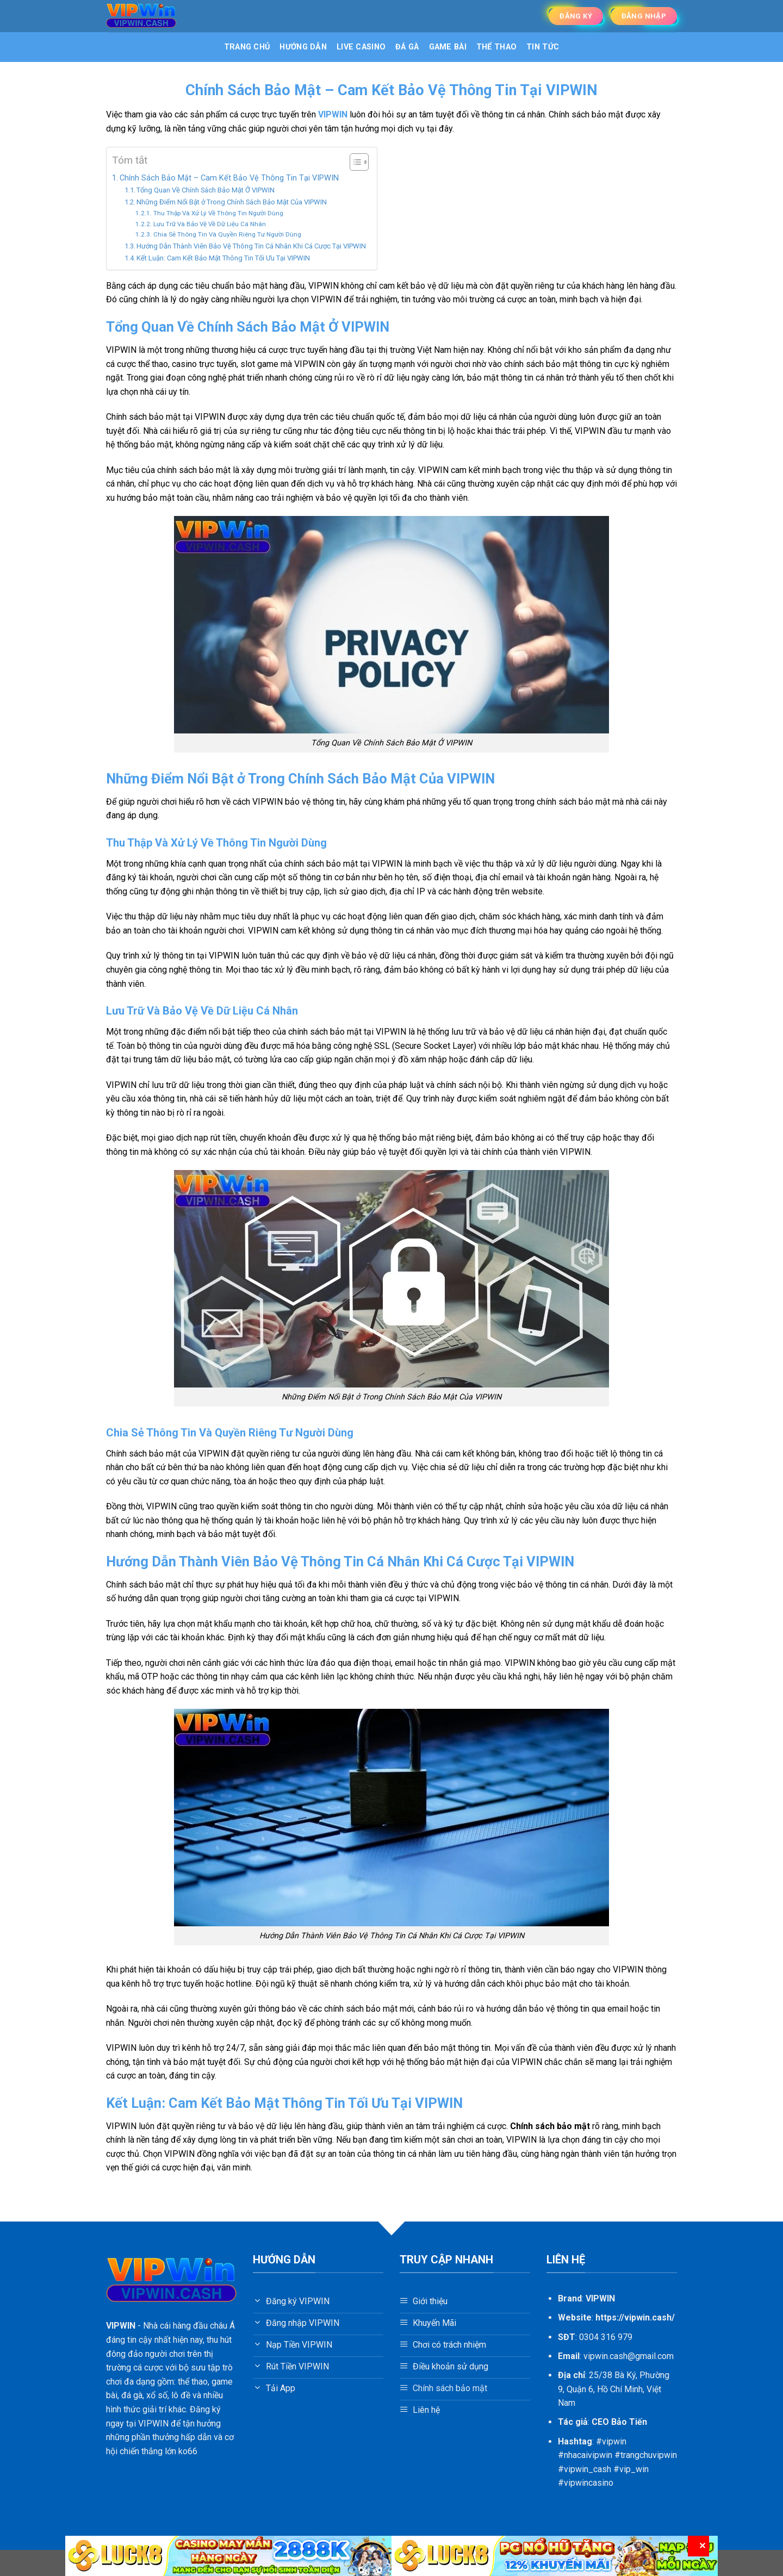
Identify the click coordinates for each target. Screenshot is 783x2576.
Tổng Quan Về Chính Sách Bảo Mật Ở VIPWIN (205, 190)
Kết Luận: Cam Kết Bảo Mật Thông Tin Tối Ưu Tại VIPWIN (223, 258)
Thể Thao (496, 47)
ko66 (187, 2451)
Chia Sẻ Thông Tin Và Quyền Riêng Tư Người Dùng (227, 234)
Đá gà (407, 47)
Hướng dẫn (303, 47)
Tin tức (542, 47)
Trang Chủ (247, 47)
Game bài (448, 47)
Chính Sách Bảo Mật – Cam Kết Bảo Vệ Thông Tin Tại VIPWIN (229, 178)
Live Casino (361, 47)
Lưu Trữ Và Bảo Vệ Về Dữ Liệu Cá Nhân (209, 224)
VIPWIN (120, 2325)
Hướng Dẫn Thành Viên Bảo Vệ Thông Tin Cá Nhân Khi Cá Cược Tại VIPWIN (251, 246)
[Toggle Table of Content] (353, 162)
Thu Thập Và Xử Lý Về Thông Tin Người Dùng (218, 213)
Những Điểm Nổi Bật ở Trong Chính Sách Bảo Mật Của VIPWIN (231, 202)
